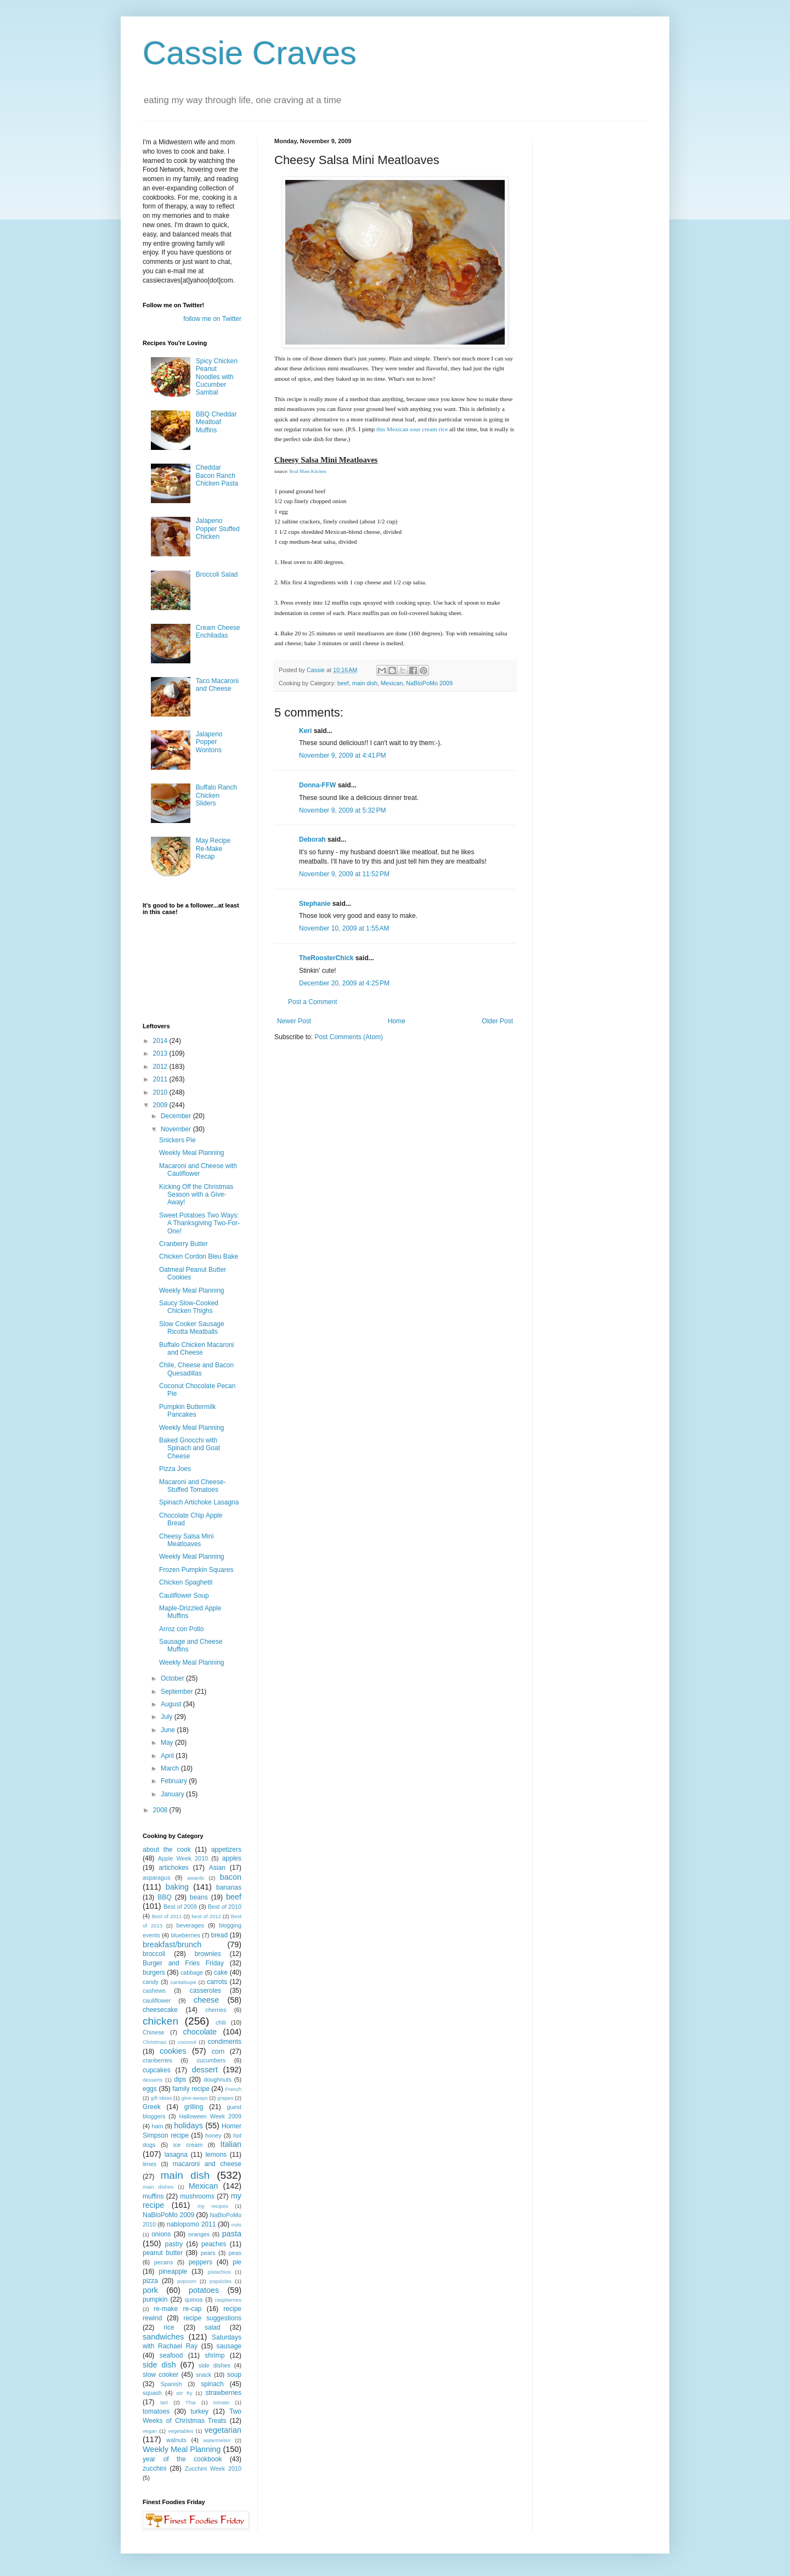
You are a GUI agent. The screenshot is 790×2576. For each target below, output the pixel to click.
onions (161, 2234)
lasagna (176, 2154)
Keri (305, 731)
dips (180, 2079)
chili (221, 2022)
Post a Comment (312, 1002)
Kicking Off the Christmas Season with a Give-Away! (196, 1195)
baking (177, 1886)
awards (195, 1878)
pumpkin (155, 2299)
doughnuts (217, 2079)
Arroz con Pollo (181, 1629)
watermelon (216, 2440)
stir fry (184, 2393)
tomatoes (156, 2411)
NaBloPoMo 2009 (429, 683)
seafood (171, 2355)
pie (237, 2262)
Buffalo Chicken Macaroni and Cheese (196, 1348)
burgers (154, 1972)
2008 (161, 1810)
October (173, 1678)
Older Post (497, 1021)
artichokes (174, 1868)
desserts (152, 2080)
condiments (224, 2041)
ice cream (187, 2144)
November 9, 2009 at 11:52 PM (344, 874)
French (233, 2089)
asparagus (156, 1877)
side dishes (214, 2365)
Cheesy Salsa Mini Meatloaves (186, 1540)
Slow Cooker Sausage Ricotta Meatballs (191, 1327)
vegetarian (223, 2430)
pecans (163, 2262)
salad (213, 2327)
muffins (153, 2196)
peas (235, 2253)
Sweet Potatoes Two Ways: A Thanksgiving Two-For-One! (199, 1223)
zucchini (154, 2468)
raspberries (228, 2300)
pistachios (219, 2272)
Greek (152, 2107)
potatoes (204, 2290)
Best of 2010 (224, 1906)
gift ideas (161, 2098)
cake (221, 1972)
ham (157, 2126)
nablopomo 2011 (191, 2224)
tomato (221, 2402)
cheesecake (160, 2010)
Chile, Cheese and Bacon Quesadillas (196, 1369)
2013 (161, 1053)
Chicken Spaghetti (185, 1582)
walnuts (176, 2440)
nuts (236, 2225)
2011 (161, 1079)
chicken (160, 2021)
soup (234, 2374)
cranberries (157, 2060)
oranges (199, 2234)
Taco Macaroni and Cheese (217, 684)
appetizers (226, 1849)
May (168, 1742)
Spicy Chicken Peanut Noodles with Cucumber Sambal (217, 377)
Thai (190, 2402)
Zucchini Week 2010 (213, 2468)
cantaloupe (183, 1982)
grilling (194, 2107)
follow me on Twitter (212, 319)
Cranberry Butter (183, 1244)
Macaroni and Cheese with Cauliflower (198, 1169)
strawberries (223, 2393)
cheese (206, 2000)
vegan (150, 2431)
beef (343, 683)
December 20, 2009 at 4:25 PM (344, 983)
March (171, 1768)
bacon (230, 1877)
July (167, 1717)
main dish (364, 683)
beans (199, 1897)
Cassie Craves (250, 53)
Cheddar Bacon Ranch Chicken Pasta (217, 475)
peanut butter (163, 2253)
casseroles (205, 1990)
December (177, 1116)
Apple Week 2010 (183, 1858)
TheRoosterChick (326, 958)
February (175, 1781)
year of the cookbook (182, 2459)
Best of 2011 (167, 1916)
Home (396, 1021)
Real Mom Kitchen (307, 471)
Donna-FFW (317, 785)
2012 (161, 1066)
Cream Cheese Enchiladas (218, 631)
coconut (187, 2042)
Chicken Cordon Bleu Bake (198, 1256)
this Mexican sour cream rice (412, 429)
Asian (217, 1868)
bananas (228, 1887)
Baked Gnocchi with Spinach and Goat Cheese (189, 1448)
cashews (154, 1990)
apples (231, 1858)
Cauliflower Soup (184, 1595)
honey (213, 2135)
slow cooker (160, 2374)
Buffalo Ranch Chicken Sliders (216, 795)
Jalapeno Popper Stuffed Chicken (218, 528)
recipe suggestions (212, 2318)
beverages (190, 1925)
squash (152, 2392)
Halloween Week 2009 (210, 2116)
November (177, 1129)
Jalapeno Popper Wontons (209, 742)
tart (164, 2402)
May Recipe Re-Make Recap (213, 848)
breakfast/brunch (172, 1944)
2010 (161, 1092)
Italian (231, 2144)
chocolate (200, 2031)
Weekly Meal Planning (191, 1153)
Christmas (154, 2042)
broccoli (154, 1954)
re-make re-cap (177, 2309)
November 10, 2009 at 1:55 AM (344, 928)
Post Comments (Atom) (348, 1037)
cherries (215, 2009)
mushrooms (197, 2196)
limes (149, 2164)
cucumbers (210, 2060)
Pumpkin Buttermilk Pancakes (187, 1410)
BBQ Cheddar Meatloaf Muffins (216, 422)
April (168, 1756)
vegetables (180, 2431)
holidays (188, 2125)
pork (150, 2290)
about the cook (167, 1849)
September (178, 1691)
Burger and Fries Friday (183, 1963)
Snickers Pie (177, 1140)
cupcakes (157, 2070)
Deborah (312, 839)
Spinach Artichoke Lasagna (199, 1502)
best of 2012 (206, 1916)
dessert (205, 2069)
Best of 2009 (180, 1906)
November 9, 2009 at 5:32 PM (342, 810)
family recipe (191, 2089)
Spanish (171, 2384)
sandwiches (163, 2336)
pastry (174, 2244)
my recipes (213, 2206)
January (173, 1794)
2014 (161, 1041)
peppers (200, 2262)
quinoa (193, 2299)
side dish (159, 2364)
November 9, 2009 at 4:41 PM (342, 755)
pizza (150, 2281)
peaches (213, 2244)
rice (168, 2327)
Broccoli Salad (217, 574)
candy (151, 1981)
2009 (161, 1105)
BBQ (164, 1897)
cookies (173, 2051)
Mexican (392, 683)
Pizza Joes (175, 1469)
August (172, 1704)
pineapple (173, 2271)
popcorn (186, 2281)
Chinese (154, 2032)
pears (208, 2253)
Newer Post (294, 1021)
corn (218, 2051)
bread (219, 1935)
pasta (231, 2233)
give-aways (195, 2098)
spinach (212, 2384)
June (169, 1730)
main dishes (158, 2187)
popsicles (221, 2281)
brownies (208, 1954)
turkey (199, 2411)
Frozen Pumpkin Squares (196, 1570)
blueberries (185, 1935)
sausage (229, 2346)
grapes (225, 2098)
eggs (150, 2089)
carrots (217, 1982)
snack (203, 2374)
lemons (216, 2154)
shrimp (214, 2355)
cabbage (191, 1972)
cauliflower (157, 2000)
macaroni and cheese (207, 2164)
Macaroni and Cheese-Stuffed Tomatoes (192, 1485)
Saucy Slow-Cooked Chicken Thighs (188, 1307)
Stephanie (314, 903)
